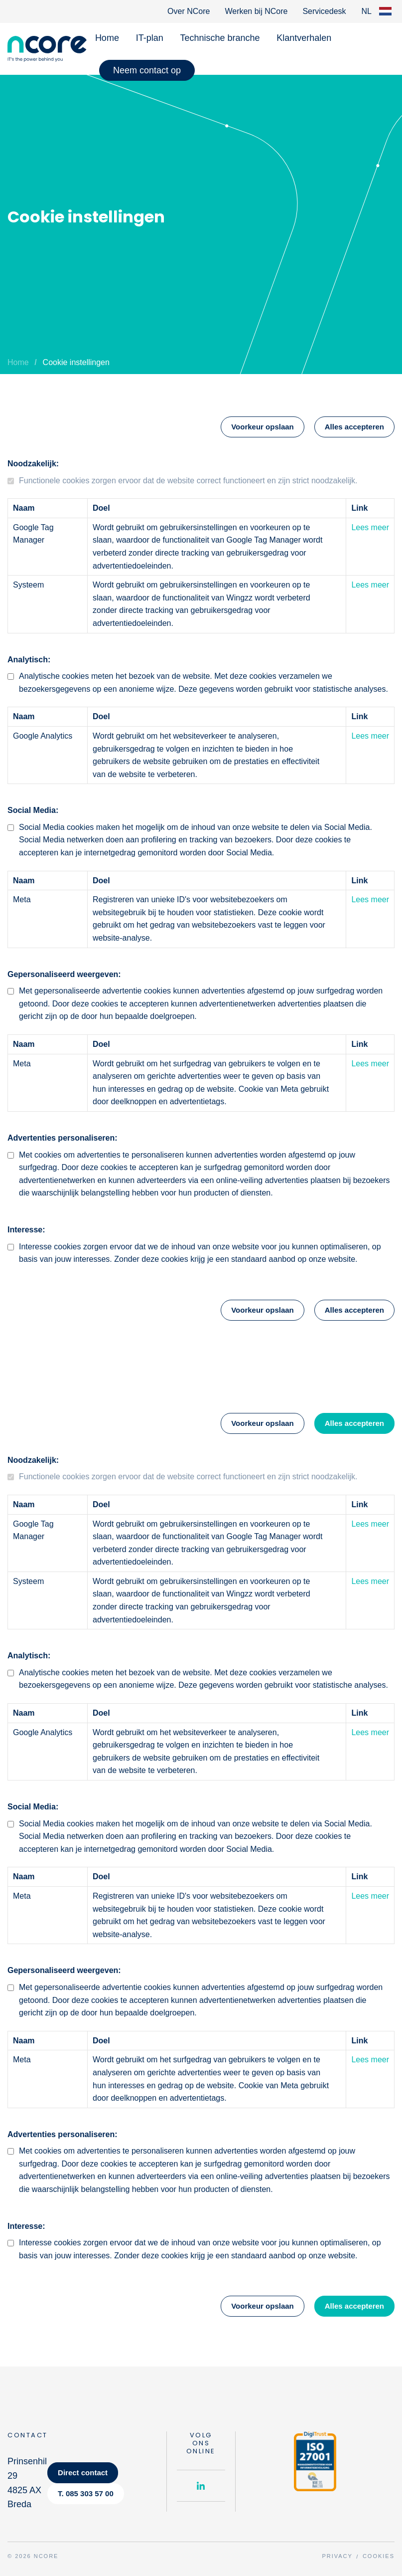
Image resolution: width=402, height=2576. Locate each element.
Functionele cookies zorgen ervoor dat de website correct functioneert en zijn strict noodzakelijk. (188, 480)
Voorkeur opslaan (262, 426)
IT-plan (149, 38)
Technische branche (220, 38)
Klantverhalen (303, 38)
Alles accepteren (354, 426)
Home (107, 38)
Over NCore (188, 11)
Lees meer (370, 527)
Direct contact (83, 2472)
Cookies (379, 2556)
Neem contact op (147, 70)
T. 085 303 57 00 (86, 2493)
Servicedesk (324, 11)
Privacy (337, 2556)
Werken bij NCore (256, 11)
